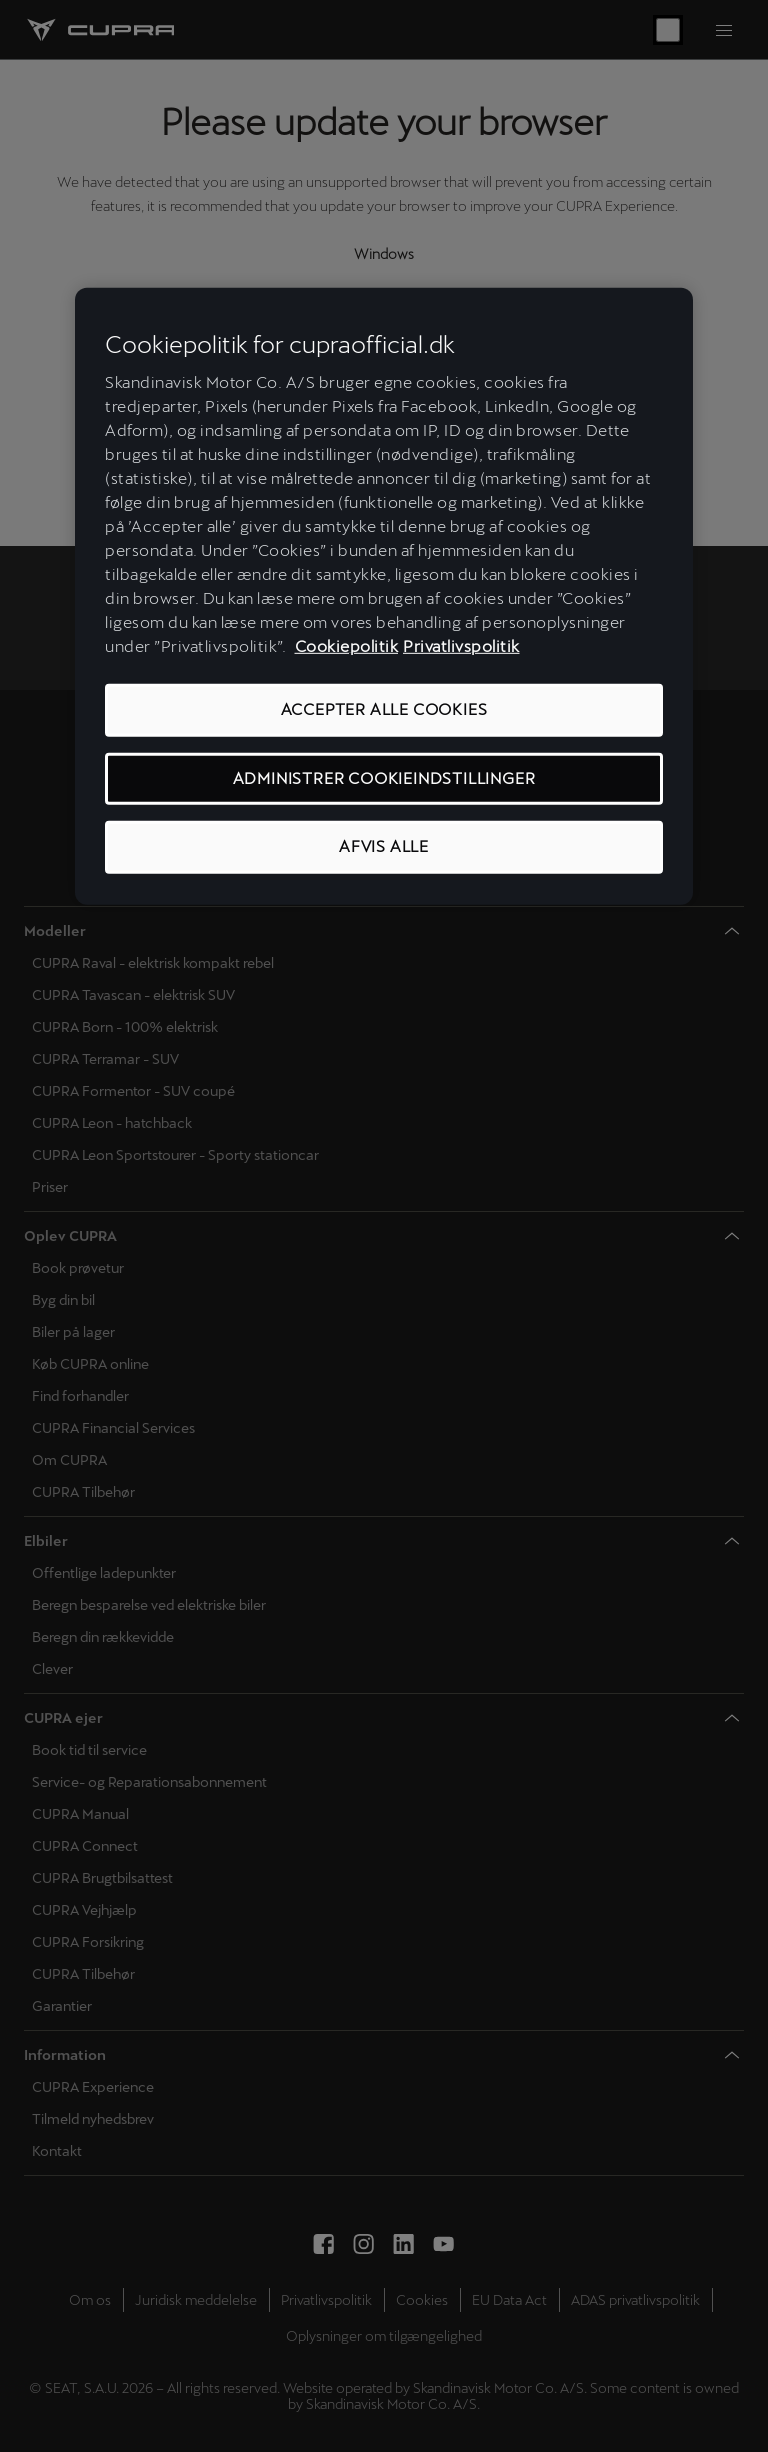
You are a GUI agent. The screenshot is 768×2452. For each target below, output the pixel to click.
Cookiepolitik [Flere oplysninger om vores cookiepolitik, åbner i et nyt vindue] (347, 646)
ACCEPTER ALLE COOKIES (384, 709)
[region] (384, 596)
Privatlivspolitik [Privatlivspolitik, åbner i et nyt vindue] (461, 646)
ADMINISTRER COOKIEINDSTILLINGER (384, 778)
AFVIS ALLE (384, 846)
